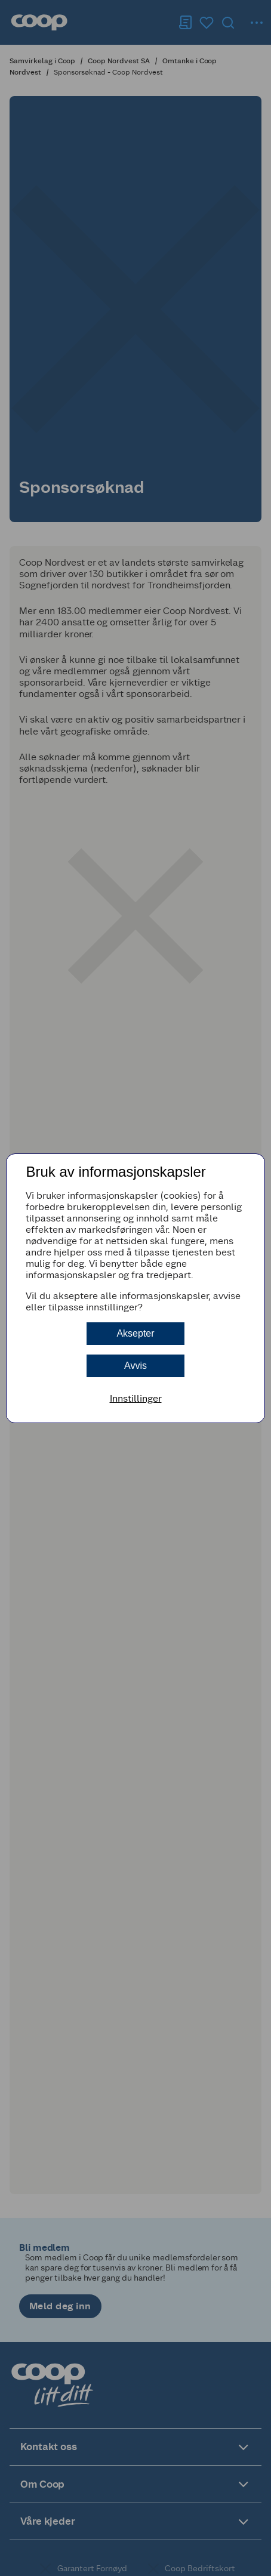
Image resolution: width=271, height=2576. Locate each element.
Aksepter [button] (135, 1333)
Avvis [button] (135, 1366)
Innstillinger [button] (136, 1398)
